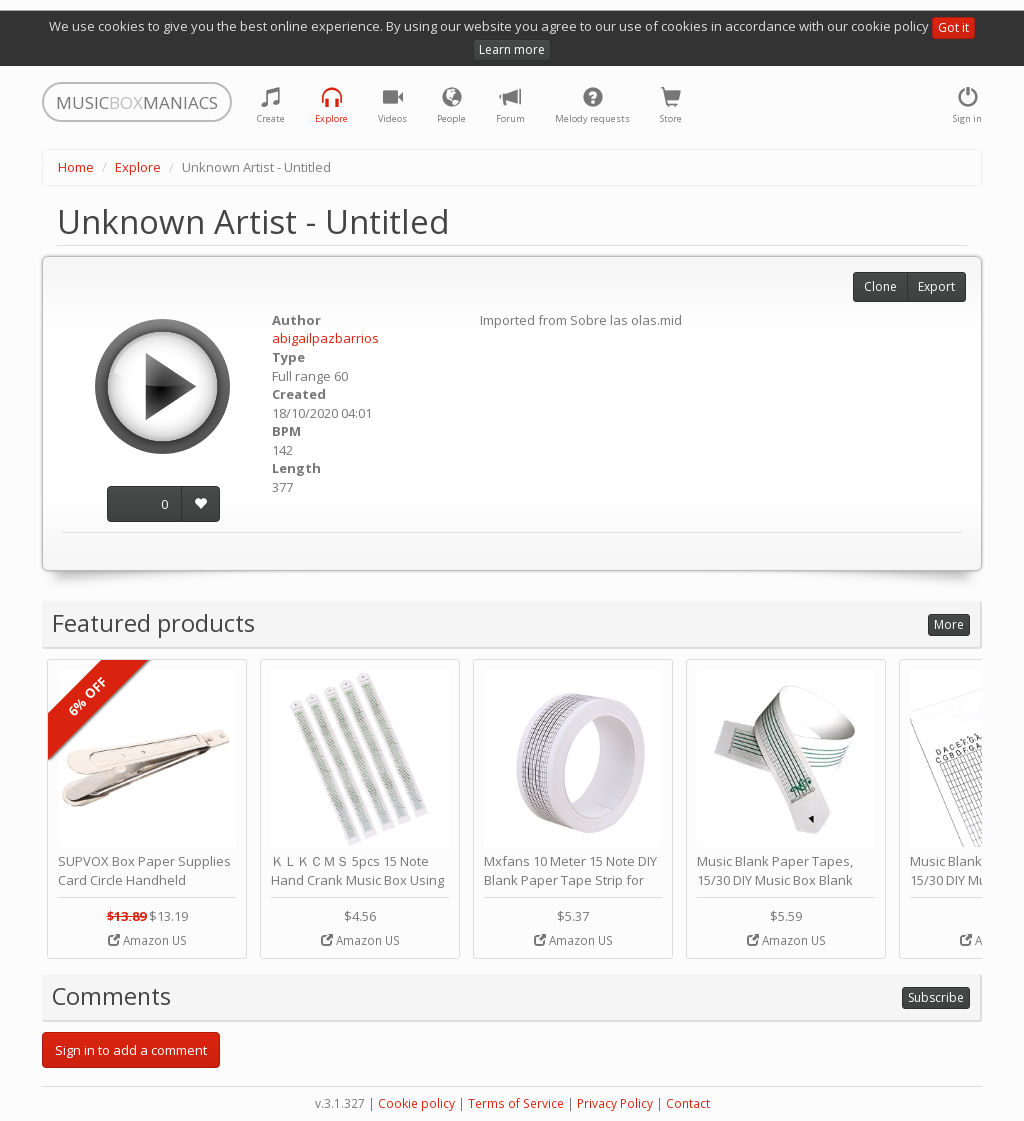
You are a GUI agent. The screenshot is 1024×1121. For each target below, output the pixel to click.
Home (76, 167)
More (949, 624)
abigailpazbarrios (325, 338)
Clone (880, 286)
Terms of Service (516, 1103)
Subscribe (936, 997)
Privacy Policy (615, 1103)
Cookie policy (416, 1103)
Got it (953, 27)
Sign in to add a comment (131, 1050)
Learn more (512, 49)
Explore (138, 167)
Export (936, 286)
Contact (688, 1103)
